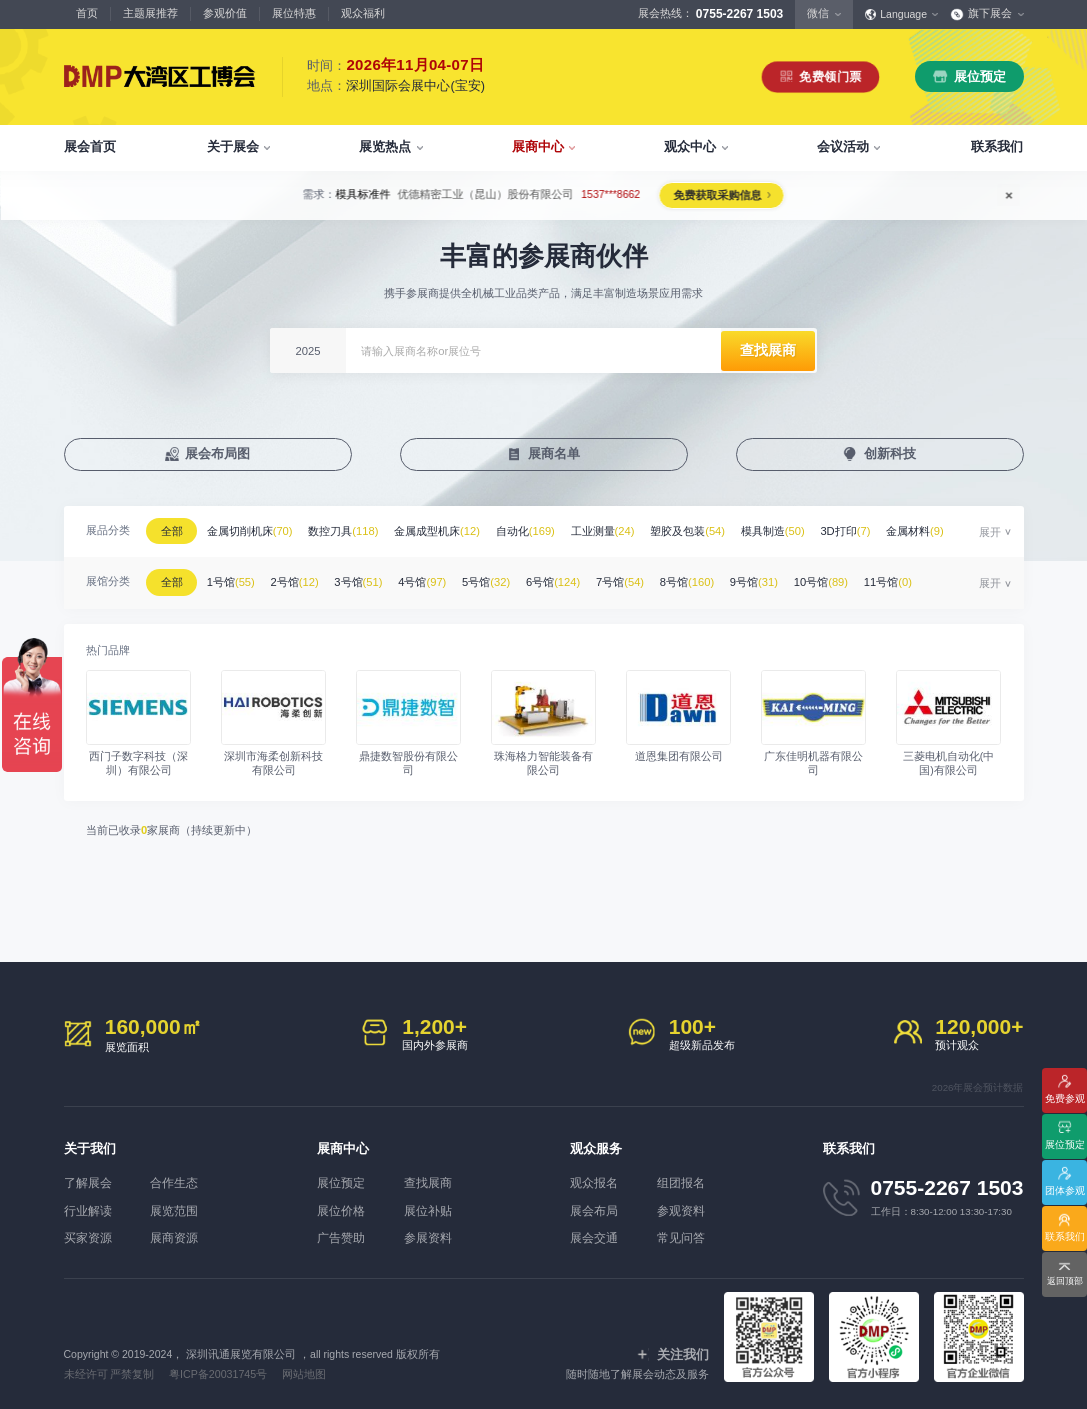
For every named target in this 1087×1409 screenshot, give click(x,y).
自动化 (536, 531)
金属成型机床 (447, 531)
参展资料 (433, 1231)
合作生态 (180, 1177)
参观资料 (686, 1204)
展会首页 (90, 146)
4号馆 (434, 579)
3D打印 (866, 531)
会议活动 (843, 146)
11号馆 (916, 579)
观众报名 (592, 1177)
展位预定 (980, 76)
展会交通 (592, 1231)
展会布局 (592, 1204)
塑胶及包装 (704, 531)
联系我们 (997, 146)
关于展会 (233, 146)
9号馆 (778, 579)
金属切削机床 (254, 531)
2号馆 (302, 579)
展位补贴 (433, 1204)
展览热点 (385, 146)
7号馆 (639, 579)
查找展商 (433, 1177)
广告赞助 (339, 1231)
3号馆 (368, 579)
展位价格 (339, 1204)
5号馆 (500, 579)
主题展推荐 (150, 13)
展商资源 (180, 1231)
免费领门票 (830, 76)
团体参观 (1065, 1189)
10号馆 (847, 579)
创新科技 (890, 454)
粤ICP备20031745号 (217, 1367)
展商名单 (554, 454)
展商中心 (538, 146)
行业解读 (86, 1204)
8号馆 (708, 579)
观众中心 (690, 146)
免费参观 (1065, 1097)
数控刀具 (350, 531)
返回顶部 (1065, 1281)
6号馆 (569, 579)
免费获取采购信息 (717, 195)
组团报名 (686, 1177)
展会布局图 (218, 454)
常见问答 (686, 1231)
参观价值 (225, 13)
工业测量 (617, 531)
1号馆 (235, 579)
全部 (174, 531)
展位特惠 (294, 13)
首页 (87, 13)
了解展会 (86, 1177)
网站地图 (302, 1367)
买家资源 (86, 1231)
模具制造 (792, 531)
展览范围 (180, 1204)
